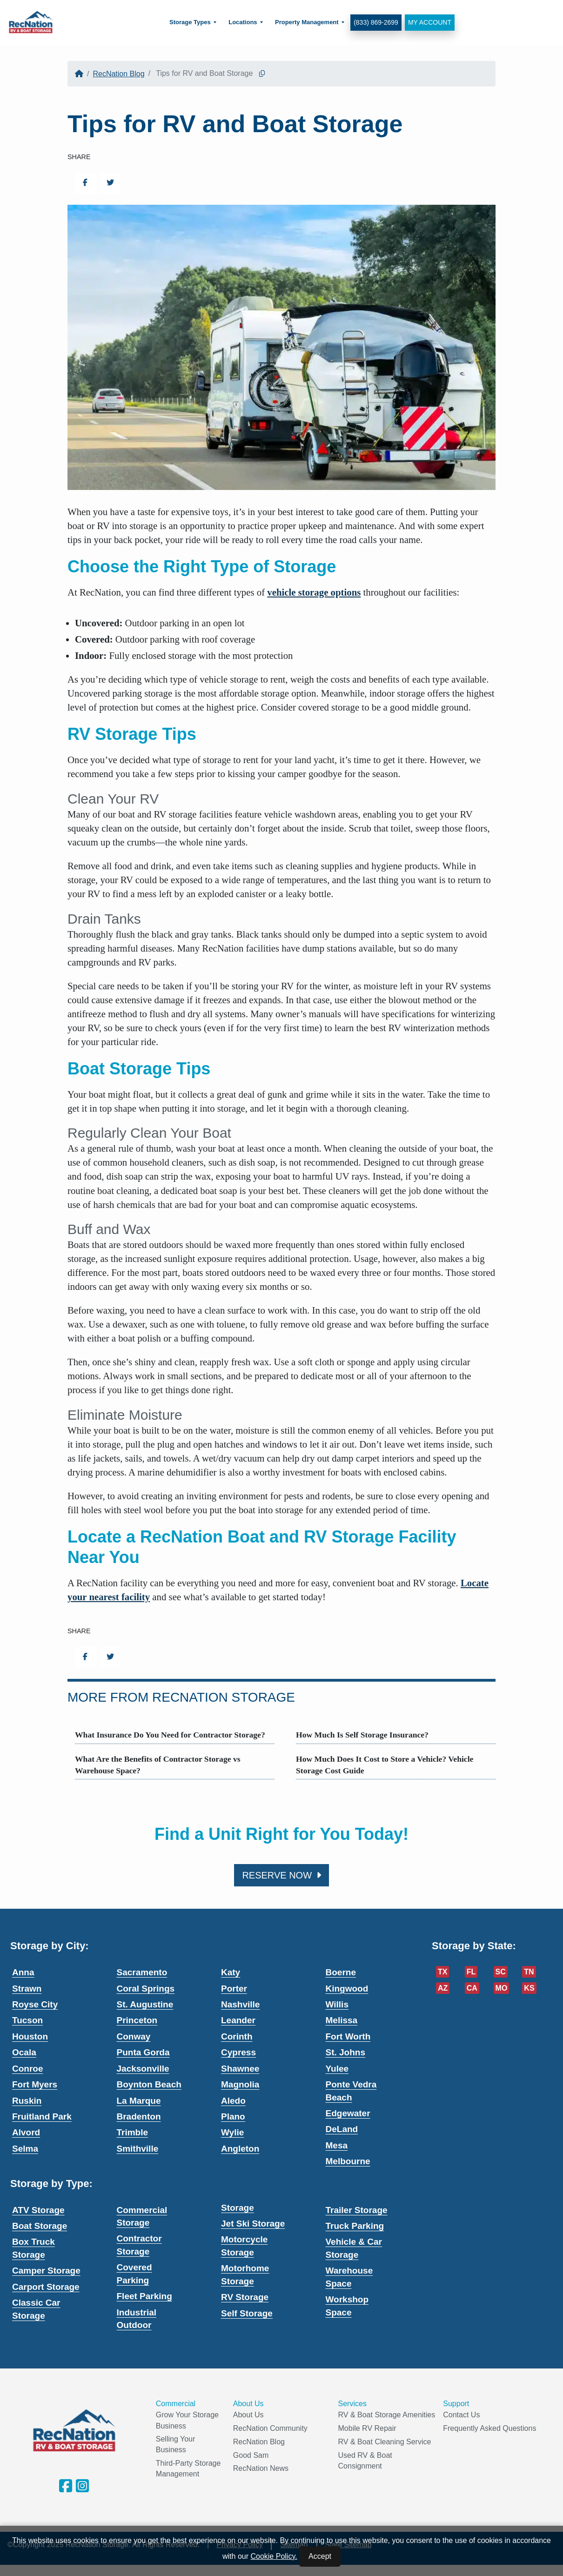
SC (501, 1972)
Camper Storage (46, 2270)
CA (472, 1988)
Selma (25, 2148)
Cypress (238, 2052)
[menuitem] (192, 22)
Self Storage (247, 2313)
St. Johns (346, 2052)
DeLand (342, 2129)
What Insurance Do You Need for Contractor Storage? (170, 1734)
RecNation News (260, 2468)
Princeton (137, 2020)
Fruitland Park (42, 2116)
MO (502, 1988)
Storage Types (189, 22)
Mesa (337, 2145)
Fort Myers (34, 2084)
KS (529, 1988)
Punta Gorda (143, 2052)
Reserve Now (281, 1875)
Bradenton (139, 2116)
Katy (230, 1972)
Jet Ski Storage (253, 2223)
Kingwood (347, 1988)
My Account (428, 22)
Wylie (232, 2132)
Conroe (27, 2068)
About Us (248, 2415)
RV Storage (244, 2297)
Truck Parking (355, 2226)
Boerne (341, 1972)
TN (529, 1972)
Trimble (132, 2132)
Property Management (306, 22)
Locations (242, 22)
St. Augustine (145, 2004)
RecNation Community (270, 2428)
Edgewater (348, 2113)
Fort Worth (348, 2036)
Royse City (35, 2004)
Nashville (240, 2004)
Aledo (233, 2101)
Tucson (27, 2020)
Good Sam (250, 2455)
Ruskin (26, 2101)
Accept (319, 2556)
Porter (234, 1988)
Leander (238, 2020)
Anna (23, 1972)
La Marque (139, 2101)
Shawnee (240, 2068)
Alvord (26, 2132)
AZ (443, 1988)
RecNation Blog (118, 74)
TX (442, 1972)
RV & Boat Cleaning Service (384, 2442)
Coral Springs (146, 1988)
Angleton (240, 2148)
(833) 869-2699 (375, 22)
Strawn (26, 1988)
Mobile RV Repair (367, 2428)
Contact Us (461, 2415)
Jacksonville (143, 2068)
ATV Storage (38, 2210)
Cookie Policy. (273, 2556)
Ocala (24, 2052)
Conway (134, 2036)
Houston (30, 2036)
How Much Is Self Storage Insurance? (362, 1734)
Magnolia (240, 2084)
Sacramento (142, 1972)
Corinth (237, 2036)
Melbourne (348, 2161)
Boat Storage (39, 2226)
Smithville (138, 2148)
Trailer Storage (357, 2210)
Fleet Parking (144, 2296)
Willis (337, 2004)
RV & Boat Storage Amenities (387, 2415)
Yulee (337, 2068)
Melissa (342, 2020)
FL (471, 1972)
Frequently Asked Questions (489, 2428)
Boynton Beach (149, 2084)
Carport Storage (46, 2287)
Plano (233, 2116)
